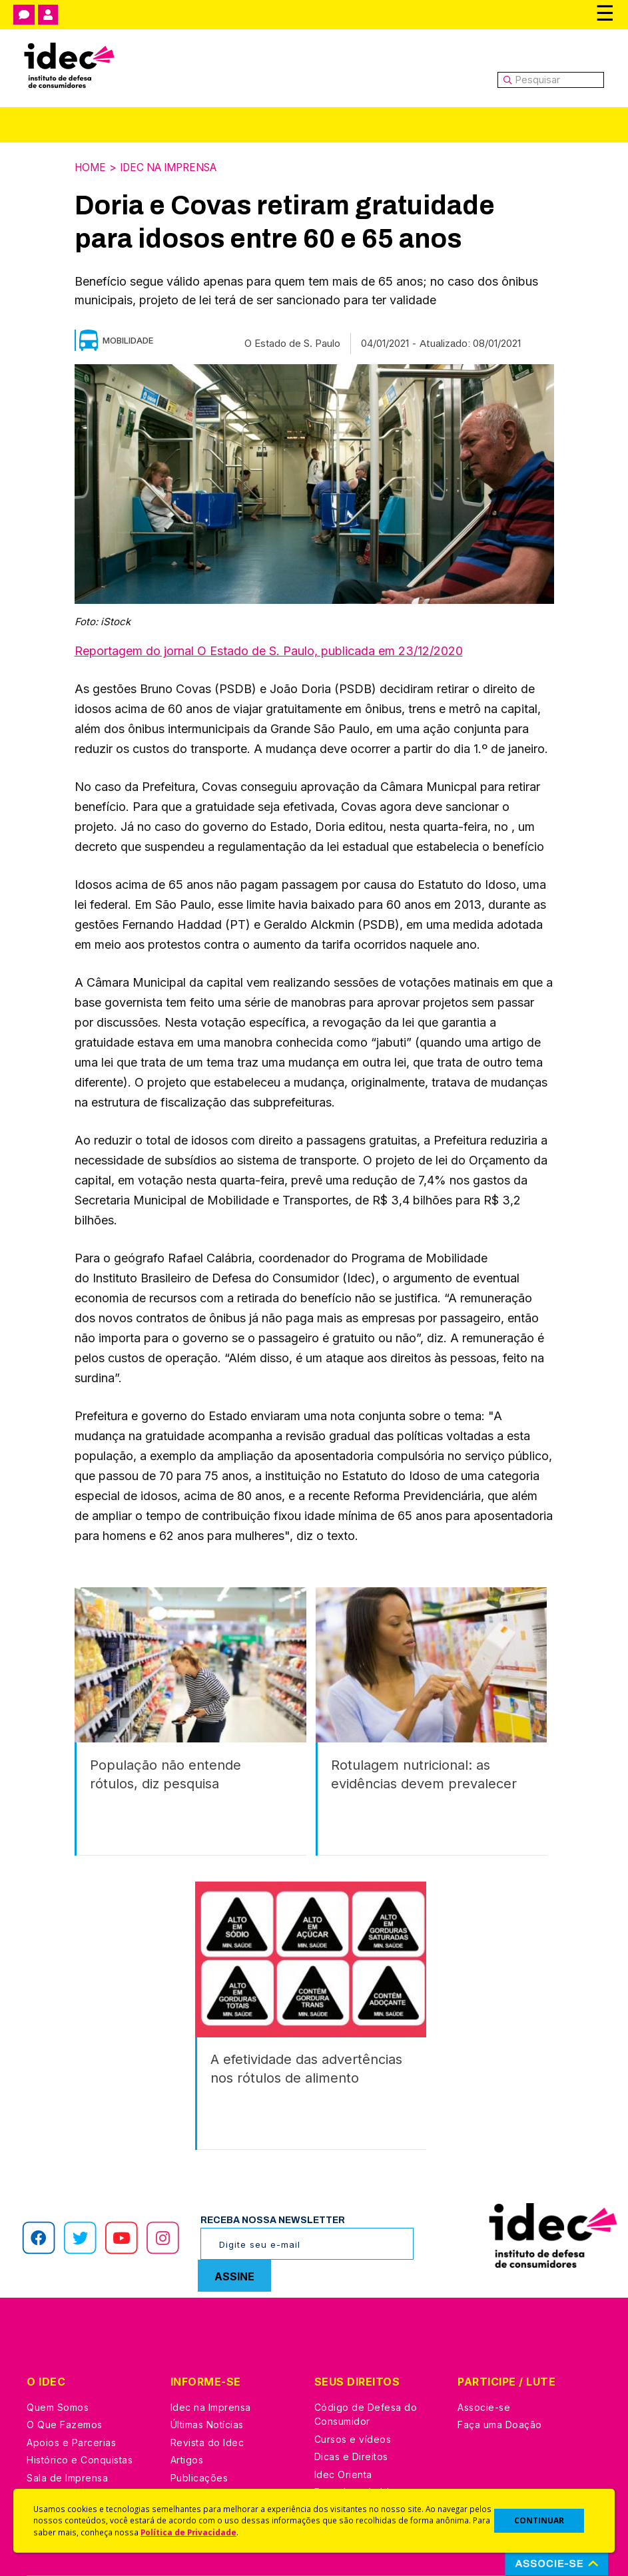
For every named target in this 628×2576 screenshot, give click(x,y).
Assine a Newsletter (217, 2442)
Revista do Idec (207, 2389)
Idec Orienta (343, 2421)
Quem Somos (58, 2354)
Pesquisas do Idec (358, 2439)
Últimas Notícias (207, 2372)
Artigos (187, 2407)
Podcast (189, 2459)
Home (91, 167)
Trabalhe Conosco (70, 2442)
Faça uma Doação (500, 2372)
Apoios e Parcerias (71, 2389)
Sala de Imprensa (67, 2424)
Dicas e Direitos (351, 2404)
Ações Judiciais (351, 2456)
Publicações (199, 2424)
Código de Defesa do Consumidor (366, 2361)
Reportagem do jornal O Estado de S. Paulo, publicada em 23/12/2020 (269, 650)
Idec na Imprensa (175, 167)
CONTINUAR (539, 2520)
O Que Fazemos (65, 2372)
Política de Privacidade (188, 2532)
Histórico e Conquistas (80, 2407)
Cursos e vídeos (353, 2386)
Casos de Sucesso (358, 2474)
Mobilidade (128, 339)
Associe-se (484, 2354)
